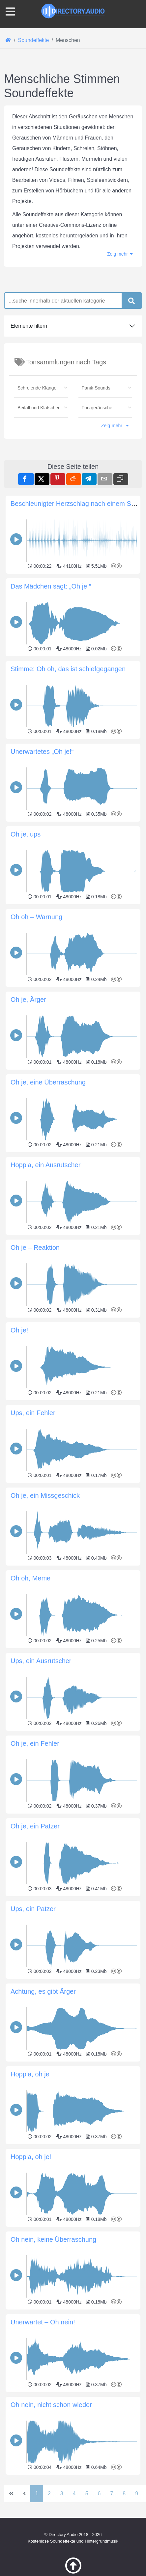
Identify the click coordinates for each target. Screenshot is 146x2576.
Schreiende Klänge (36, 387)
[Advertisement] (73, 1558)
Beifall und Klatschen (39, 407)
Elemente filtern (29, 326)
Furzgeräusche (97, 407)
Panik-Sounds (96, 387)
